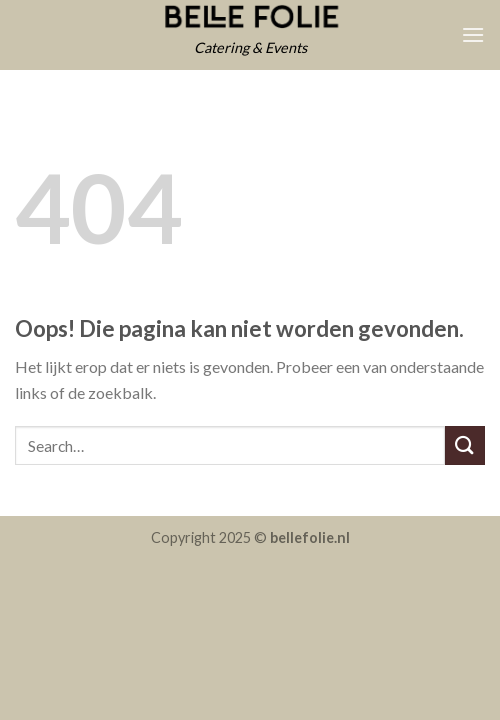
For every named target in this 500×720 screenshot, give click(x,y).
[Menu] (473, 34)
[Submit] (465, 445)
